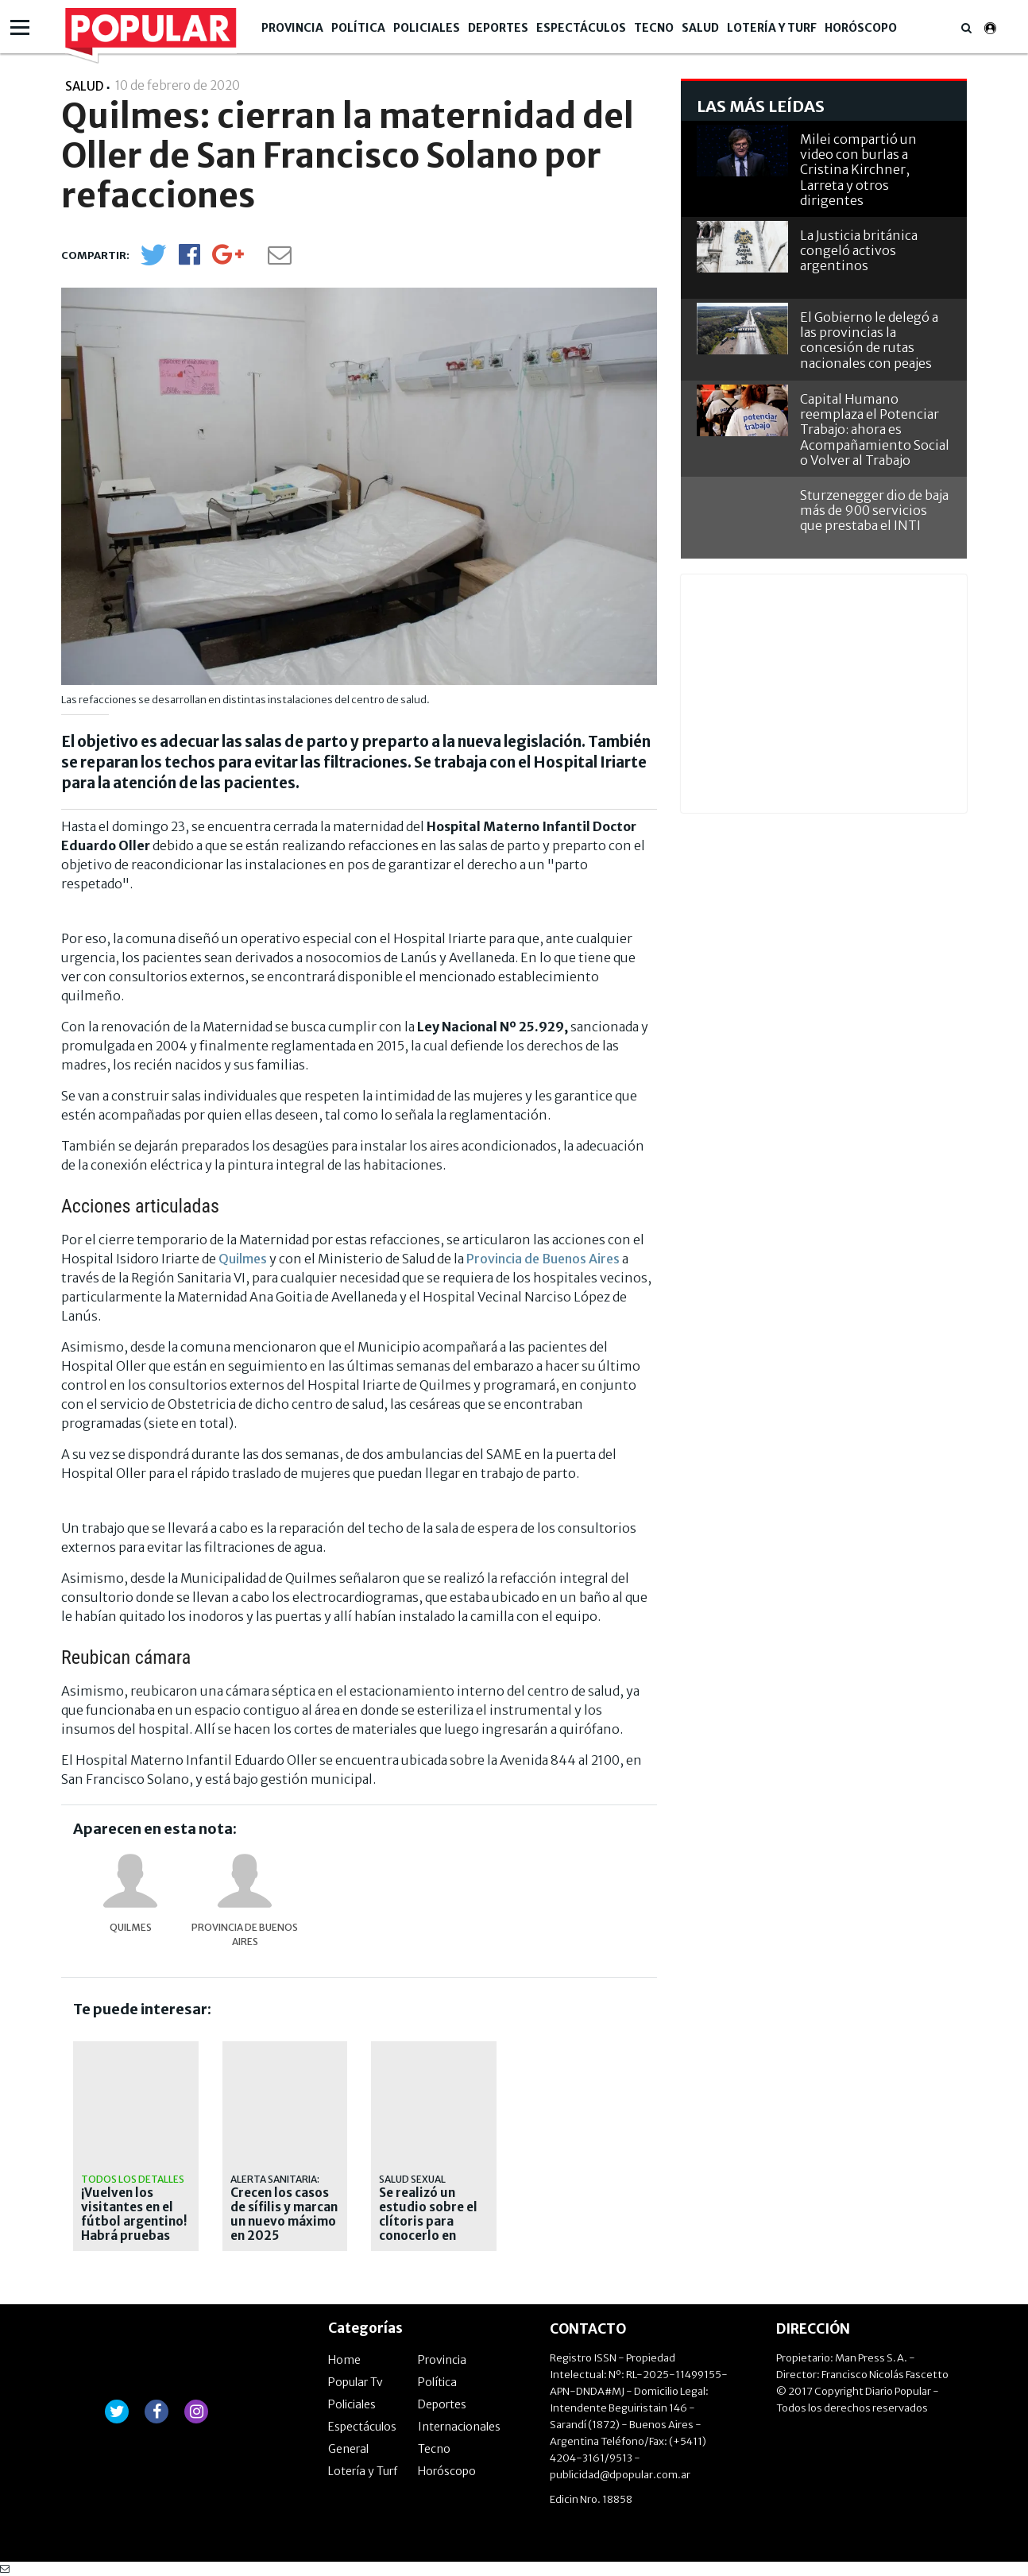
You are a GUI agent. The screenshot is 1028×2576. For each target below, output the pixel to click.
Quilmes (242, 1259)
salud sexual (412, 2179)
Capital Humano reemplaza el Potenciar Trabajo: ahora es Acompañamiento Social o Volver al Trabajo (874, 429)
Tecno (654, 28)
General (348, 2449)
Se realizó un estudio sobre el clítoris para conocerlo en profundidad (428, 2221)
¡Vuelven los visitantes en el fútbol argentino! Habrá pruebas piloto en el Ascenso (134, 2229)
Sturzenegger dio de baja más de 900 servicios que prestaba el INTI (874, 510)
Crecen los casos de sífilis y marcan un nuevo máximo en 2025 (284, 2214)
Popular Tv (355, 2382)
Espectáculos (581, 28)
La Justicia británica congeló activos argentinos (859, 250)
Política (358, 28)
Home (344, 2360)
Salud (700, 28)
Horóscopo (861, 28)
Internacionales (459, 2426)
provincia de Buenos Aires (244, 1934)
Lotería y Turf (772, 28)
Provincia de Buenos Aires (543, 1259)
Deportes (498, 28)
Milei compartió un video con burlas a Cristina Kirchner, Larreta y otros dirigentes (858, 169)
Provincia (292, 28)
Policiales (426, 28)
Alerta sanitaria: (274, 2179)
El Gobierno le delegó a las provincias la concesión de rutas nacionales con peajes (869, 340)
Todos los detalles (132, 2179)
